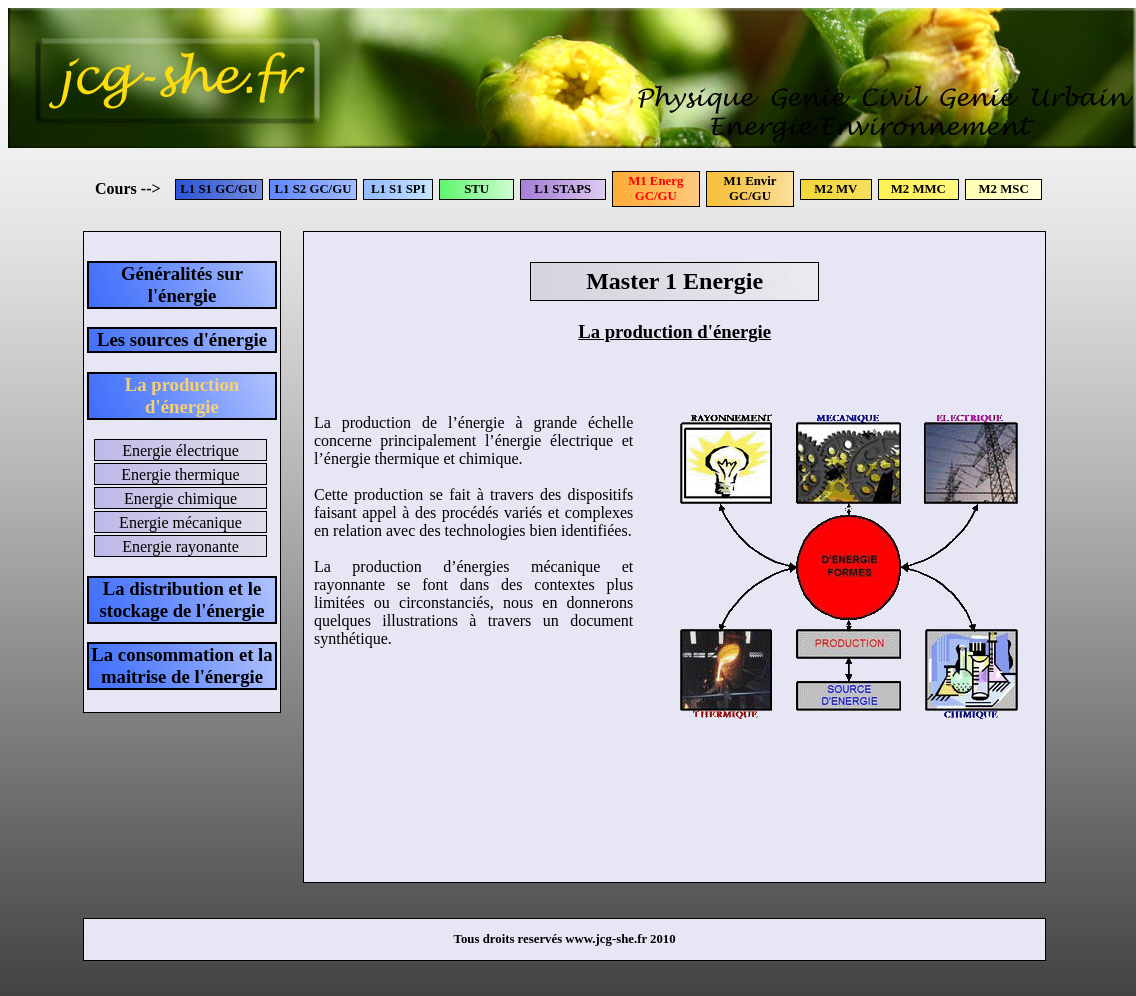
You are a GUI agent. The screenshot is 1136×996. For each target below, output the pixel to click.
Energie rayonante (180, 546)
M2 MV (835, 189)
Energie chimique (180, 498)
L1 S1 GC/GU (218, 189)
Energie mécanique (180, 522)
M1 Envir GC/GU (750, 188)
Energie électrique (180, 450)
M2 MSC (1004, 189)
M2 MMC (918, 189)
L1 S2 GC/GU (313, 189)
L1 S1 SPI (398, 189)
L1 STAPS (562, 189)
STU (476, 189)
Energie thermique (180, 474)
